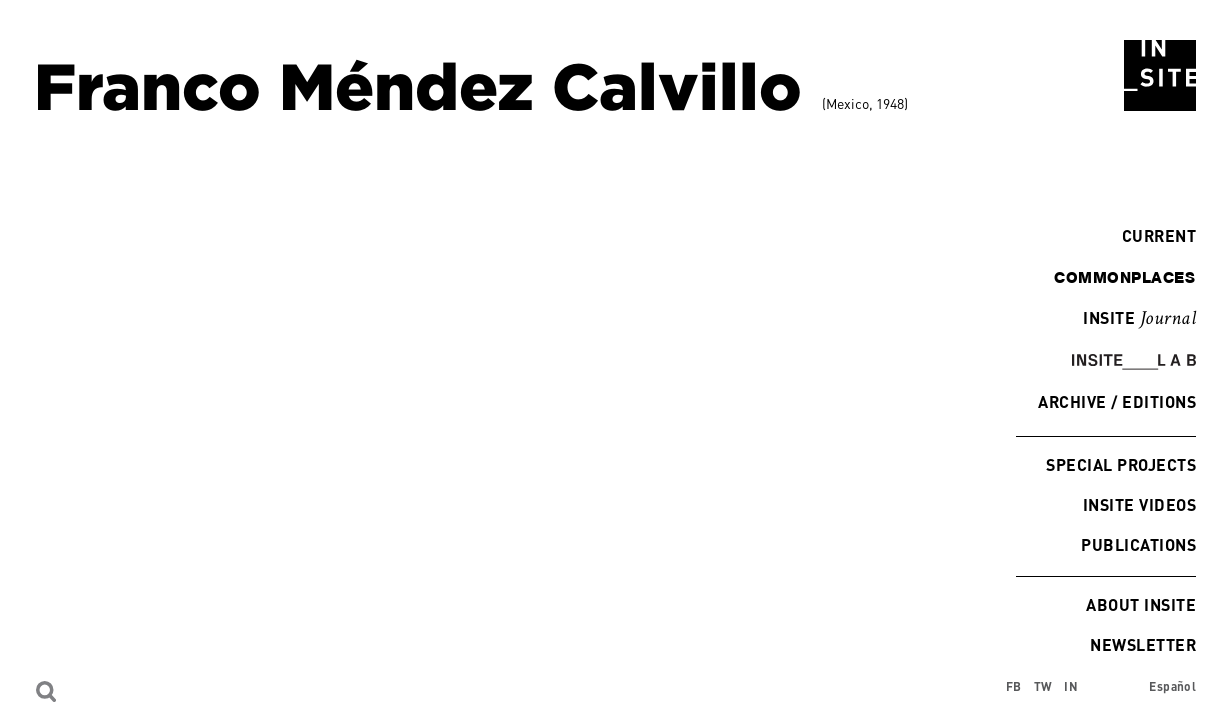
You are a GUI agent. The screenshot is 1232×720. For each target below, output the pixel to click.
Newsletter (1143, 644)
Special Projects (1121, 464)
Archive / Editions (1117, 401)
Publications (1138, 544)
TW (1043, 686)
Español (1172, 686)
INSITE (1139, 319)
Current (1153, 235)
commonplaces (1124, 277)
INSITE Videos (1139, 504)
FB (1014, 686)
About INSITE (1141, 604)
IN (1071, 686)
